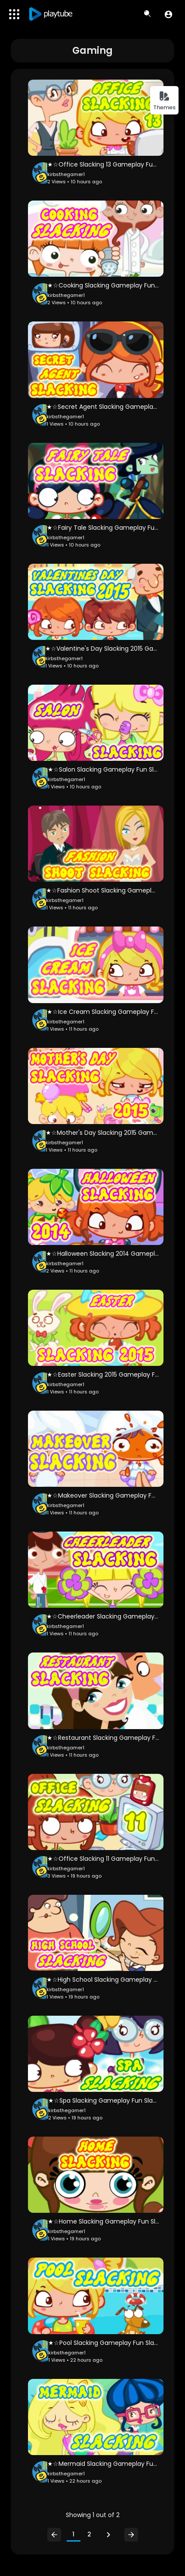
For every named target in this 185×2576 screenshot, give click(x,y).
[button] (168, 14)
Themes (164, 100)
